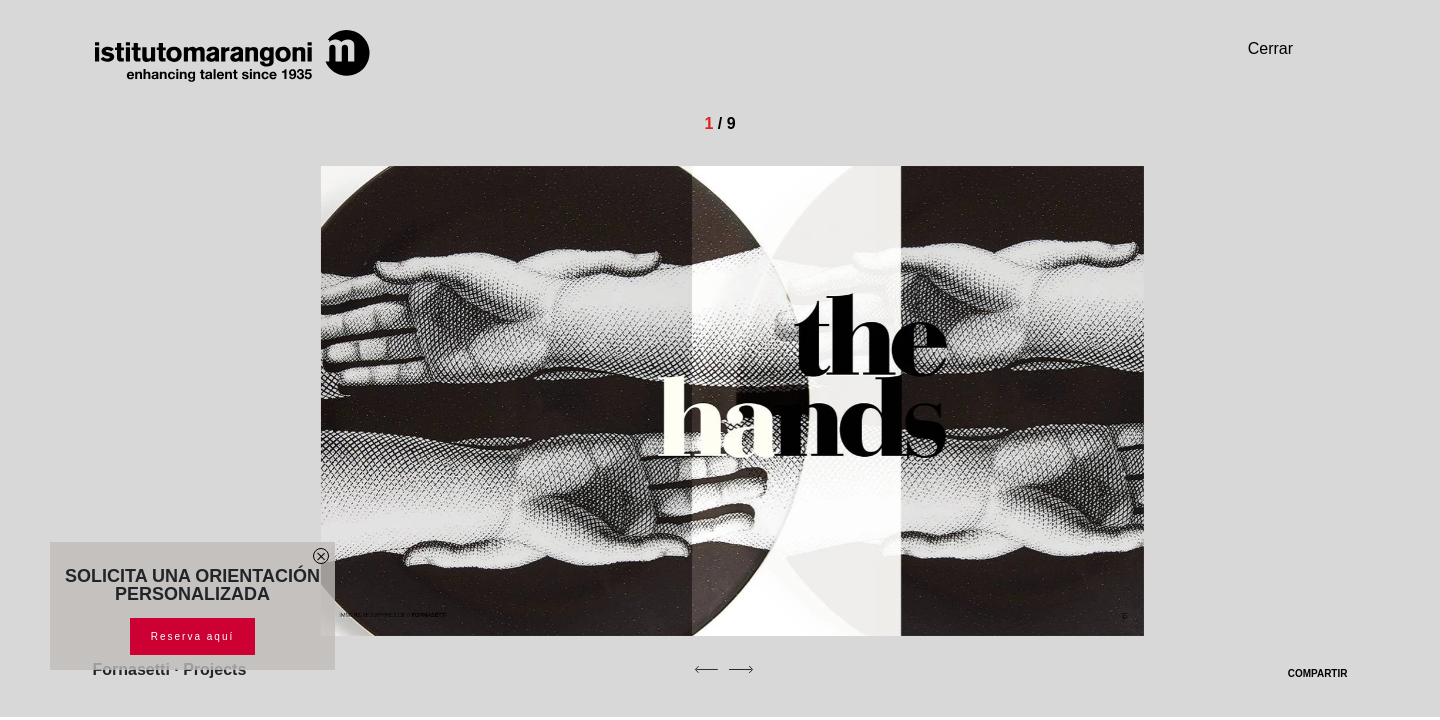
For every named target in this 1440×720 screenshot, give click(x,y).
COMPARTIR (1305, 673)
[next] (741, 669)
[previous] (706, 669)
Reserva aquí (192, 636)
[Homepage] (233, 56)
